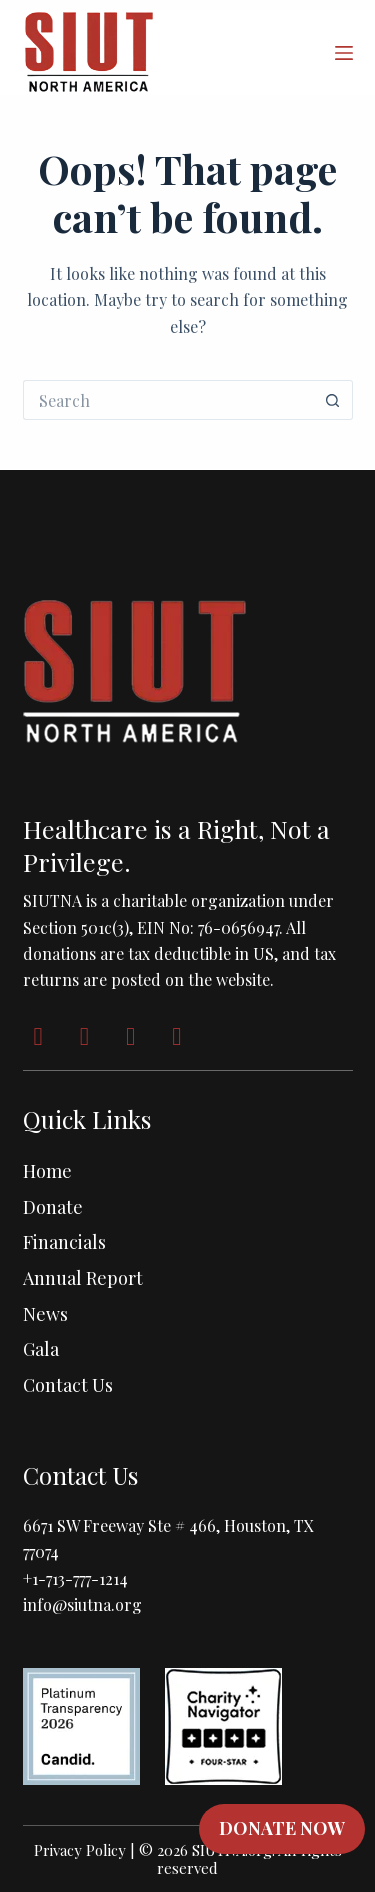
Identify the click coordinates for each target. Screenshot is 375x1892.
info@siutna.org (82, 1604)
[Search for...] (168, 400)
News (45, 1314)
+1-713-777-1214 (75, 1578)
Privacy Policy (80, 1850)
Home (47, 1171)
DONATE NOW (282, 1828)
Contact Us (68, 1385)
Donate (53, 1207)
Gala (41, 1349)
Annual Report (83, 1278)
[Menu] (344, 53)
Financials (64, 1242)
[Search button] (333, 400)
